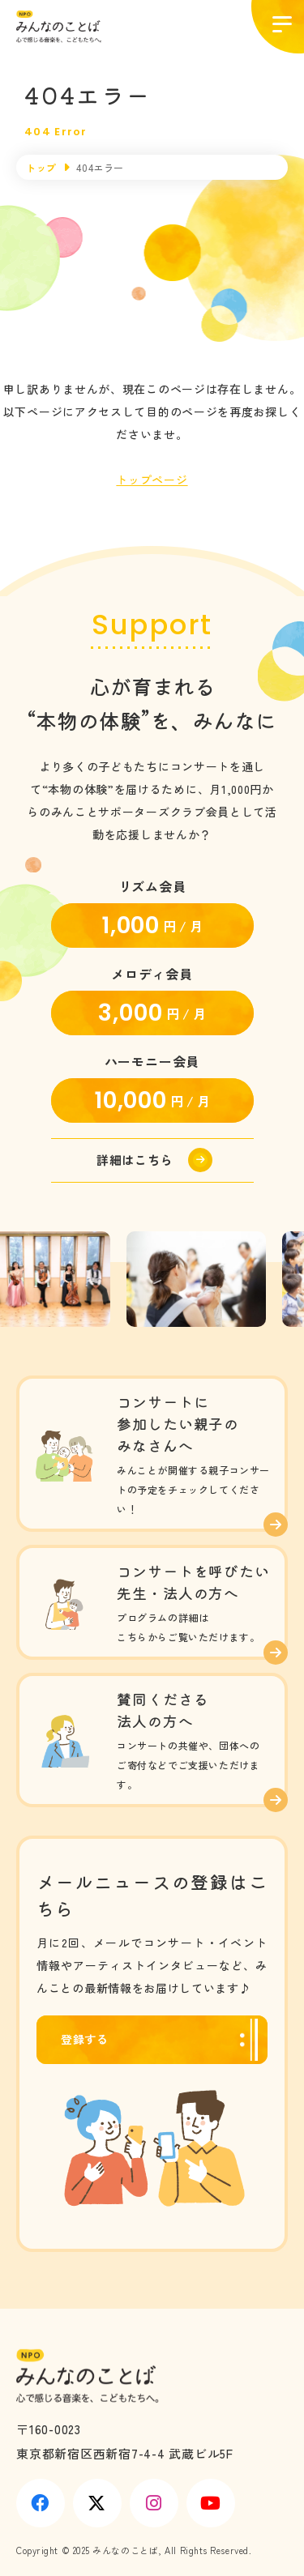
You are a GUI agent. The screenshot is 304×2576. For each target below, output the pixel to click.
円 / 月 (152, 926)
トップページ (151, 479)
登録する (85, 2039)
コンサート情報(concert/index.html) (152, 1454)
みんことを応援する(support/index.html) (152, 1740)
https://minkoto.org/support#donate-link (152, 1160)
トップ (41, 167)
